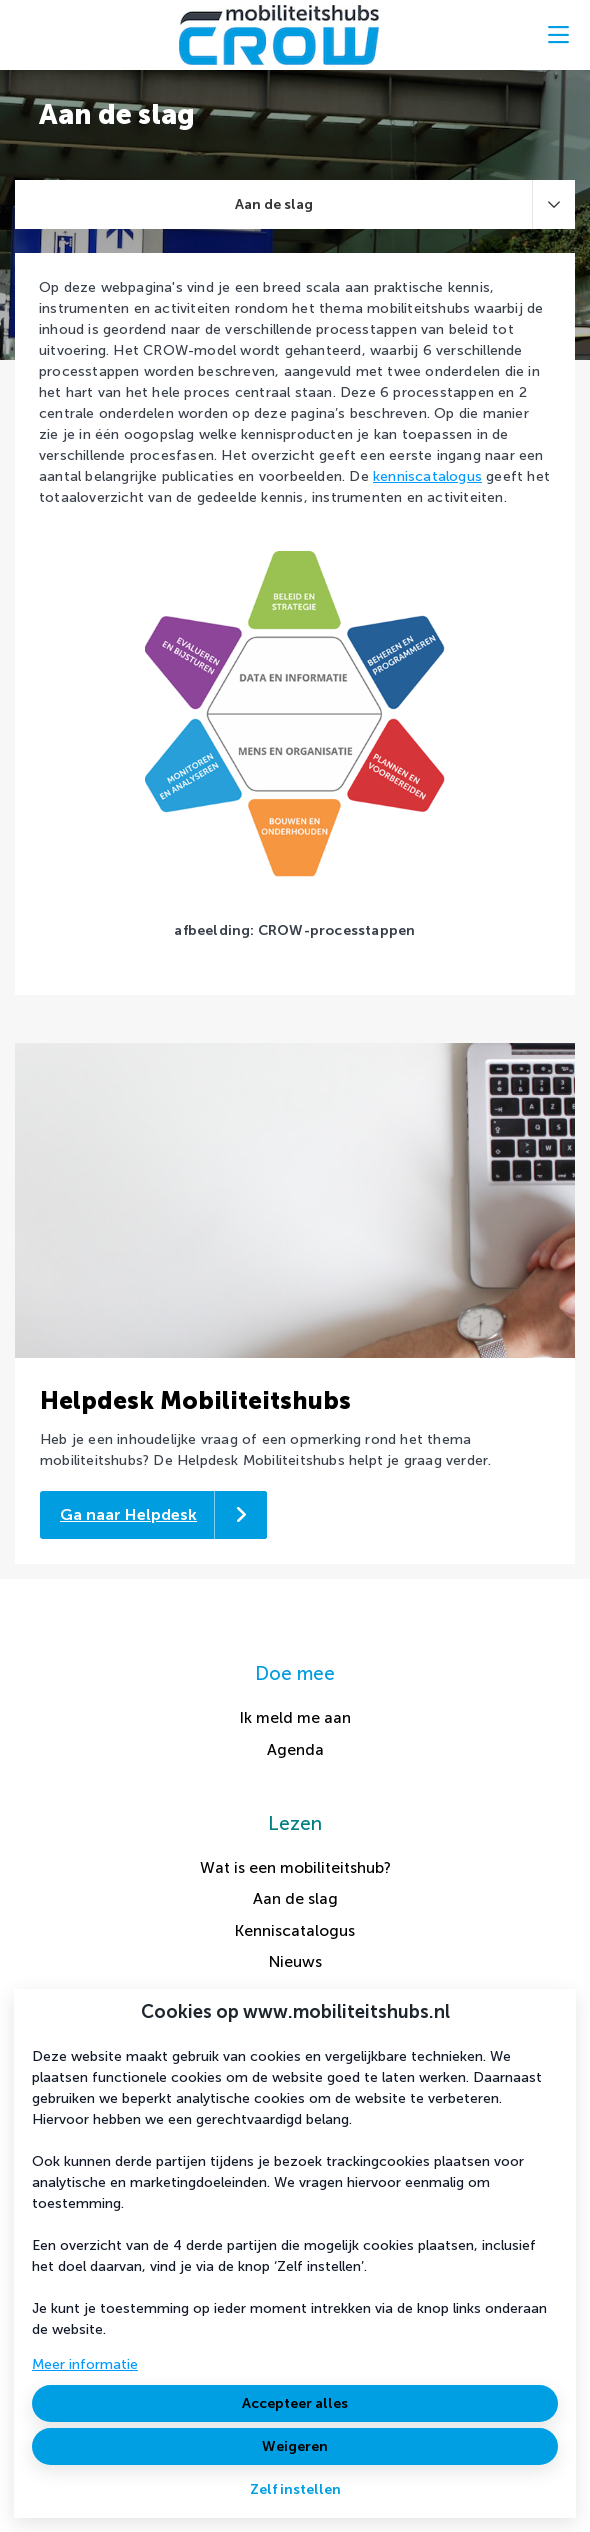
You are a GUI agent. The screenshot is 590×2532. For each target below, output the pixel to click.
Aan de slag (295, 1898)
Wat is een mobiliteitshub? (295, 1867)
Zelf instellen (295, 2489)
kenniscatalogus (427, 476)
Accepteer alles (295, 2403)
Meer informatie (85, 2364)
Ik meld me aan (295, 1717)
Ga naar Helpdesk (128, 1514)
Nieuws (295, 1961)
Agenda (295, 1749)
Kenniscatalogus (295, 1930)
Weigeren (295, 2446)
